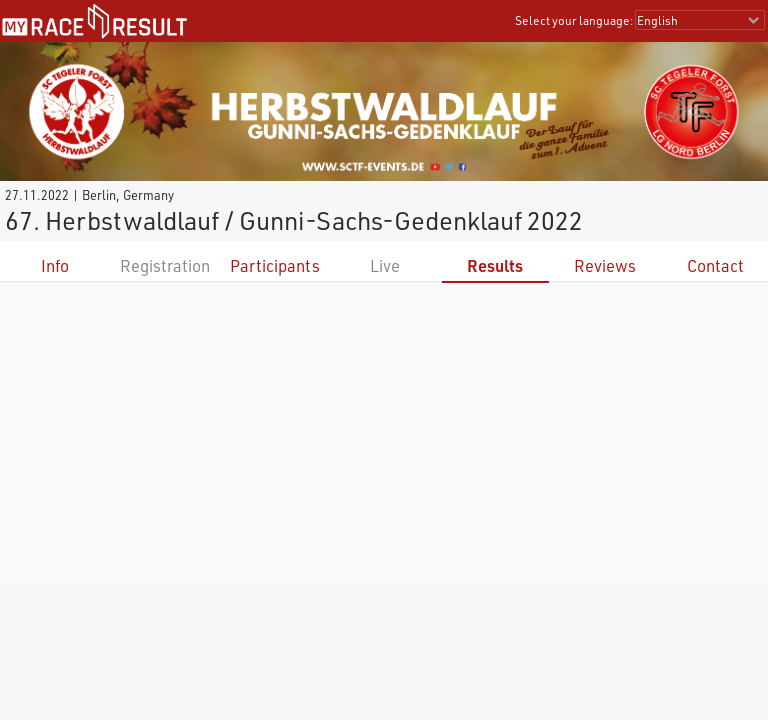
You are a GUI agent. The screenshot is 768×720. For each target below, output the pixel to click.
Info (55, 265)
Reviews (605, 265)
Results (495, 265)
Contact (715, 265)
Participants (275, 265)
